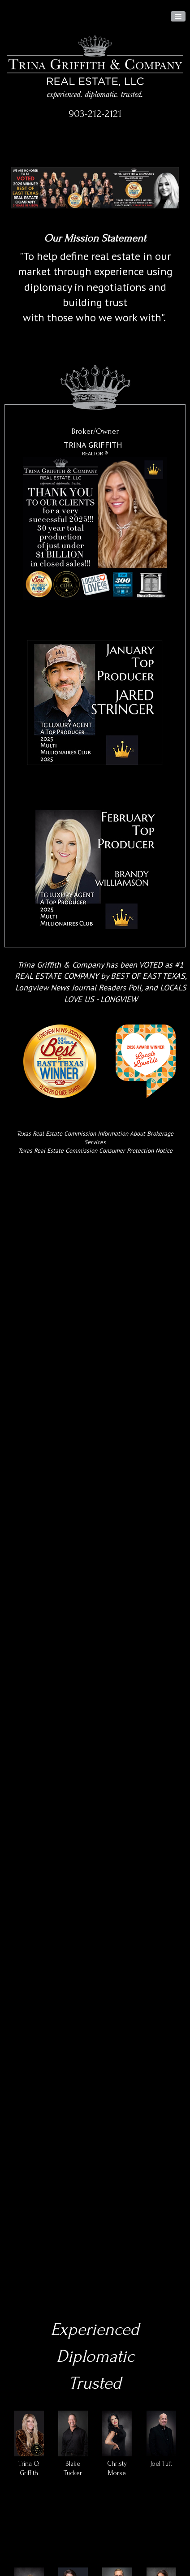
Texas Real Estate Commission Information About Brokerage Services (95, 1137)
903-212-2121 (95, 114)
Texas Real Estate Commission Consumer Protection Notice (95, 1150)
